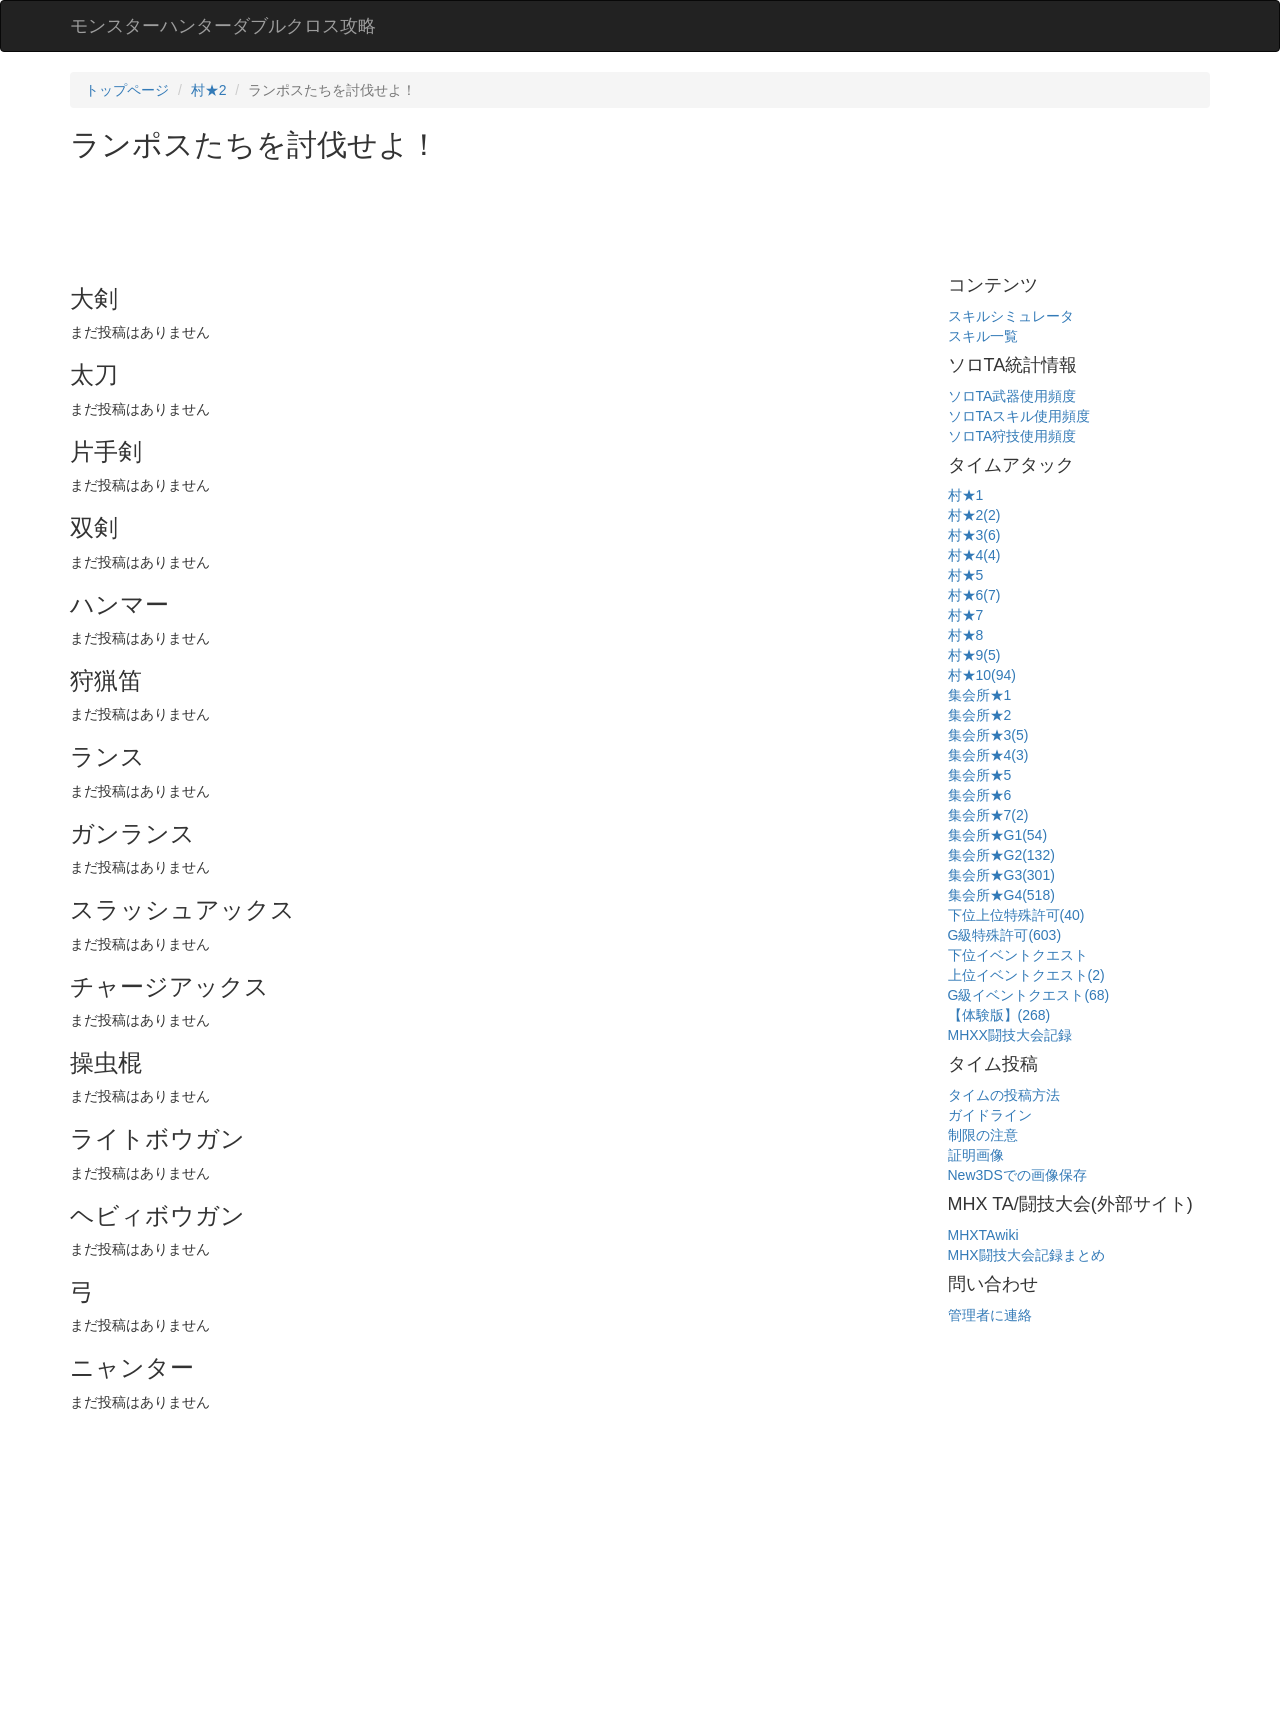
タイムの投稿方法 (1004, 1095)
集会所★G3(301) (1001, 875)
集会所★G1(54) (998, 835)
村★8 (966, 635)
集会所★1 (980, 695)
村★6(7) (974, 595)
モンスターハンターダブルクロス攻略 (223, 26)
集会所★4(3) (988, 755)
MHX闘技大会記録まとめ (1026, 1255)
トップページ (127, 90)
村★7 (966, 615)
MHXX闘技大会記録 (1010, 1035)
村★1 (966, 495)
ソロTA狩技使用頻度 (1012, 436)
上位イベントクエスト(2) (1026, 975)
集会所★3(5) (988, 735)
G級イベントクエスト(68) (1029, 995)
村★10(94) (982, 675)
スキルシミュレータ (1011, 316)
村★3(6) (974, 535)
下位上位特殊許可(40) (1016, 915)
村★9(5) (974, 655)
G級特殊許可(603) (1005, 935)
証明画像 (976, 1155)
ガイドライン (990, 1115)
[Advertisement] (434, 216)
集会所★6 (980, 795)
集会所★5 (980, 775)
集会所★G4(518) (1001, 895)
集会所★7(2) (988, 815)
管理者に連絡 (990, 1315)
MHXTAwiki (983, 1235)
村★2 (209, 90)
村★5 (966, 575)
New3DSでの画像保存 (1017, 1175)
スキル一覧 (983, 336)
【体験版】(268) (999, 1015)
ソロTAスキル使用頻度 (1019, 416)
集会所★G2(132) (1001, 855)
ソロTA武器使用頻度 (1012, 396)
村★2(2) (974, 515)
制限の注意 (983, 1135)
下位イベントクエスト (1018, 955)
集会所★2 (980, 715)
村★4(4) (974, 555)
